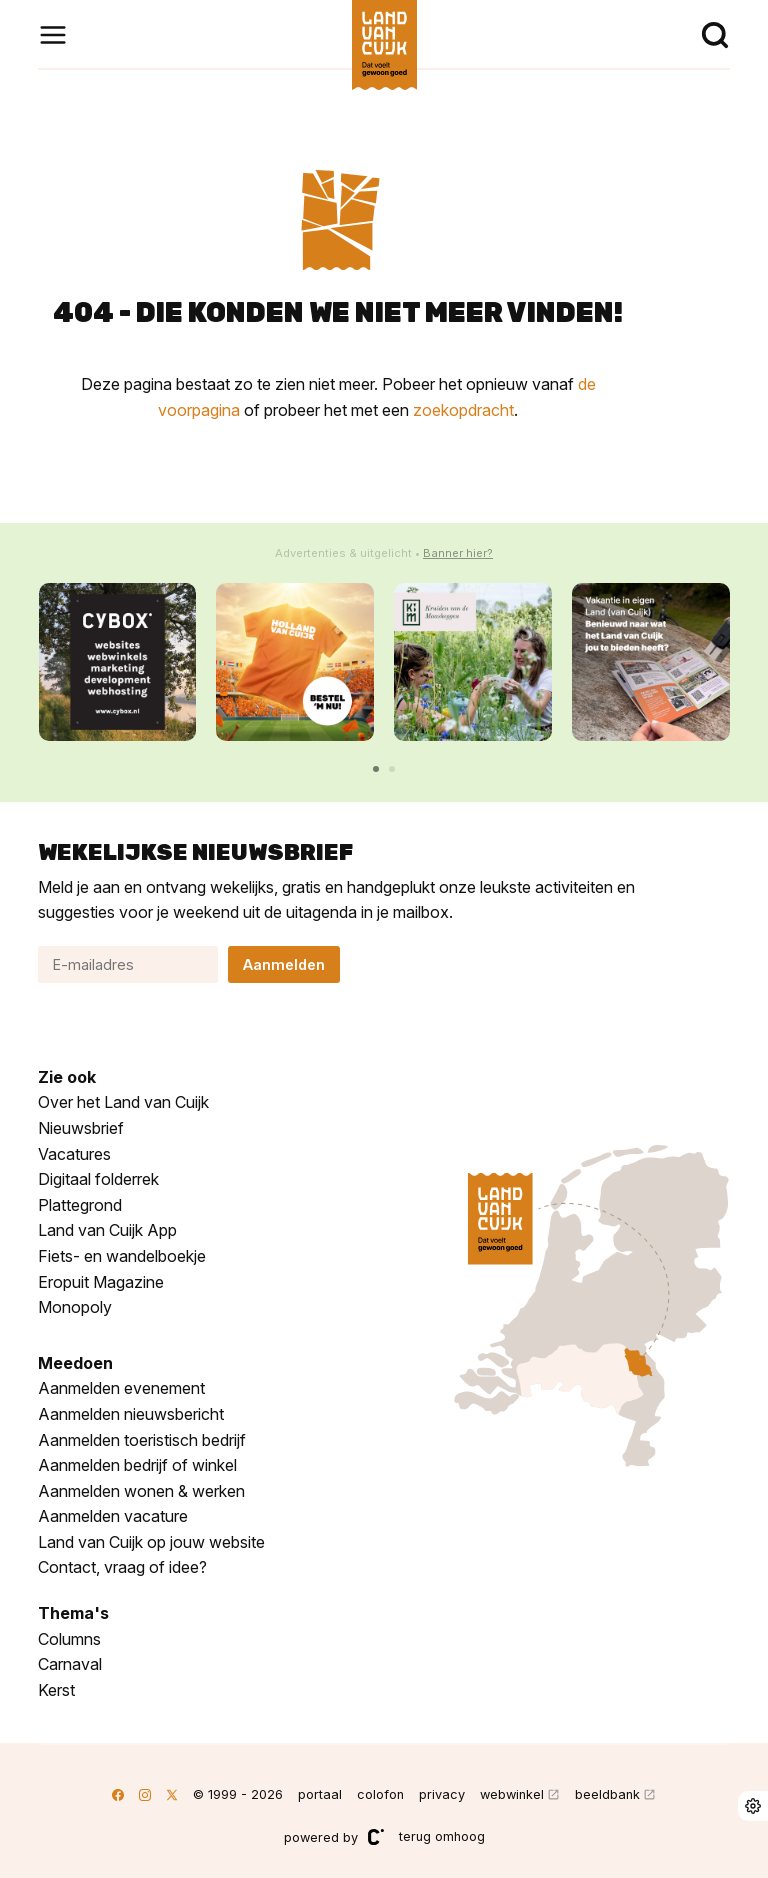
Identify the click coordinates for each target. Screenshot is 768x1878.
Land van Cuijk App (107, 1230)
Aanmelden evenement (121, 1388)
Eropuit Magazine (101, 1282)
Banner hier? (458, 553)
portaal (320, 1794)
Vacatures (74, 1154)
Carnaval (70, 1664)
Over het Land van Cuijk (123, 1102)
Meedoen (75, 1363)
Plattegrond (80, 1205)
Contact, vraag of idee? (122, 1567)
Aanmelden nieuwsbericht (131, 1414)
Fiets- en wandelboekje (122, 1256)
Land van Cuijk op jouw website (151, 1542)
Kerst (56, 1690)
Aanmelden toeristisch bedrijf (142, 1440)
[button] (376, 769)
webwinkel (512, 1794)
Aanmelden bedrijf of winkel (137, 1465)
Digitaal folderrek (98, 1179)
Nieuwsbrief (81, 1128)
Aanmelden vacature (113, 1516)
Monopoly (75, 1307)
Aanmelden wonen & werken (141, 1491)
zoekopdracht (463, 410)
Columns (69, 1639)
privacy (442, 1794)
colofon (380, 1794)
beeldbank (607, 1794)
